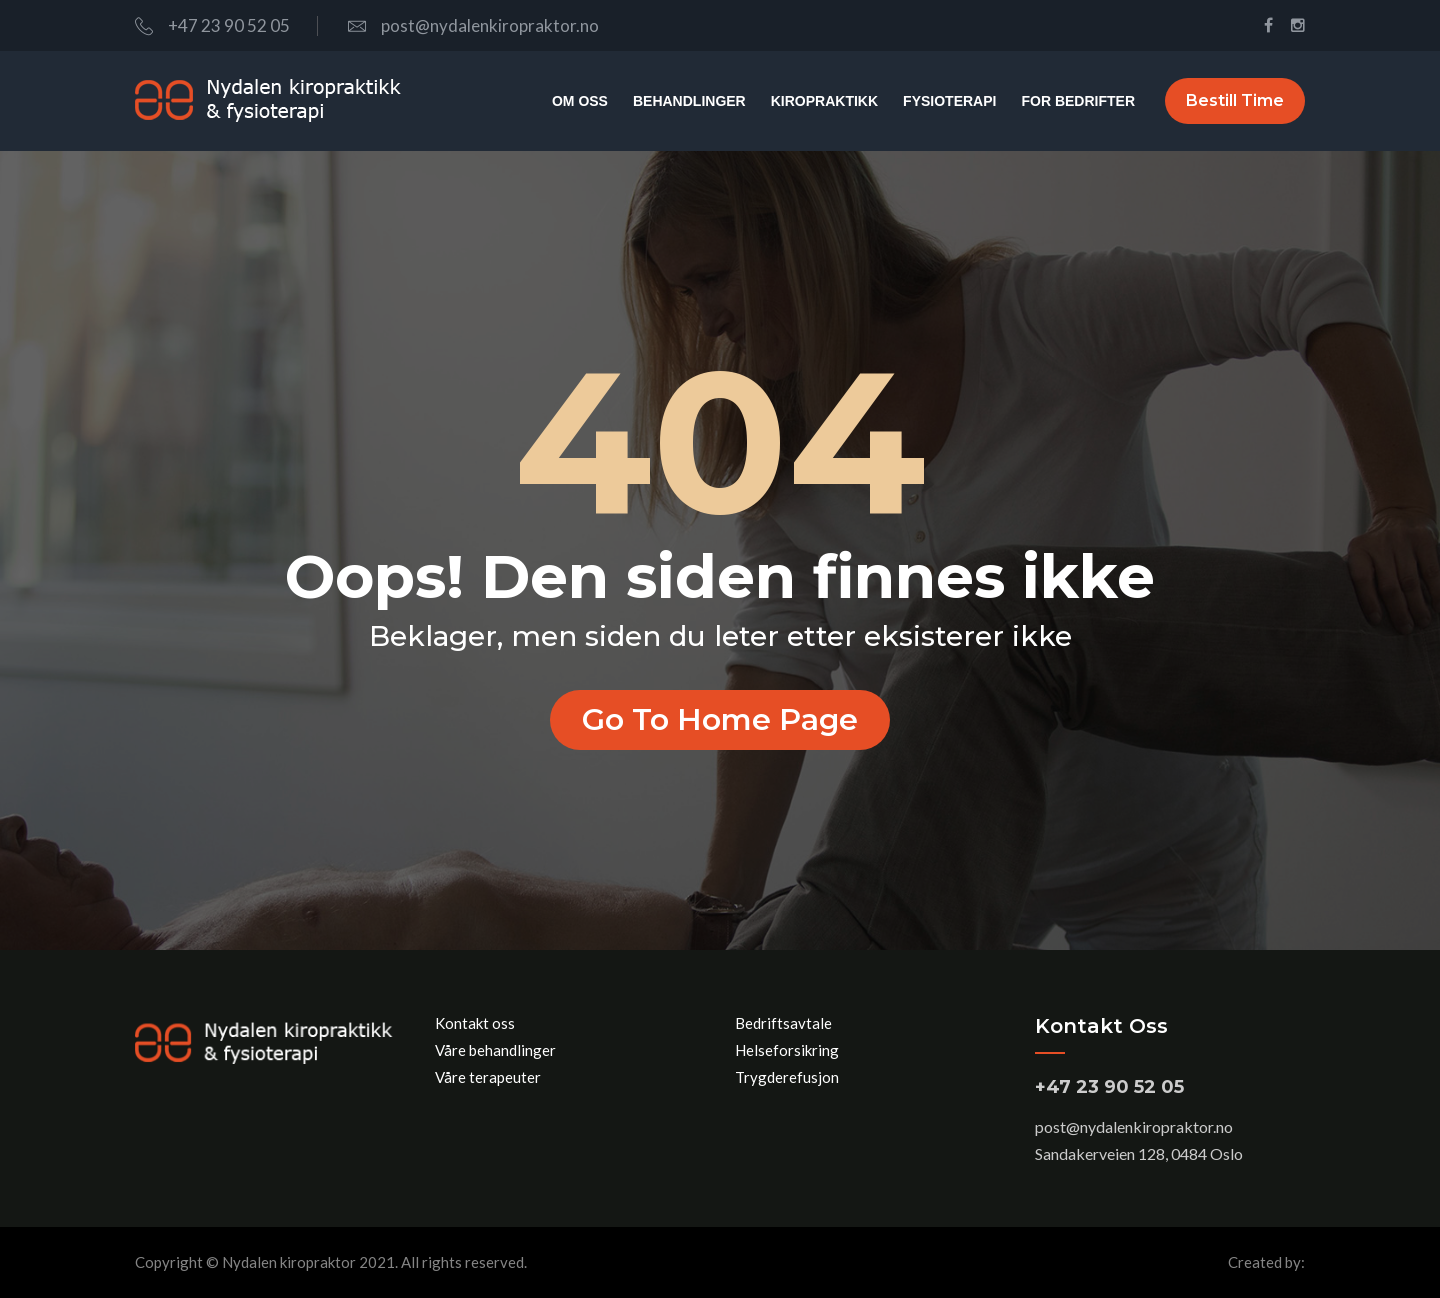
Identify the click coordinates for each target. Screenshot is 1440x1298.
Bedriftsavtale (783, 1023)
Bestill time (1235, 100)
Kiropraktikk (824, 101)
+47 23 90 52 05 (212, 25)
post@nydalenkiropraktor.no (473, 25)
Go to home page (720, 719)
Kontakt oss (475, 1023)
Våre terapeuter (488, 1077)
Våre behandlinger (495, 1050)
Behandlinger (689, 101)
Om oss (580, 101)
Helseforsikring (787, 1050)
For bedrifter (1078, 101)
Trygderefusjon (787, 1077)
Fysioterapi (949, 101)
